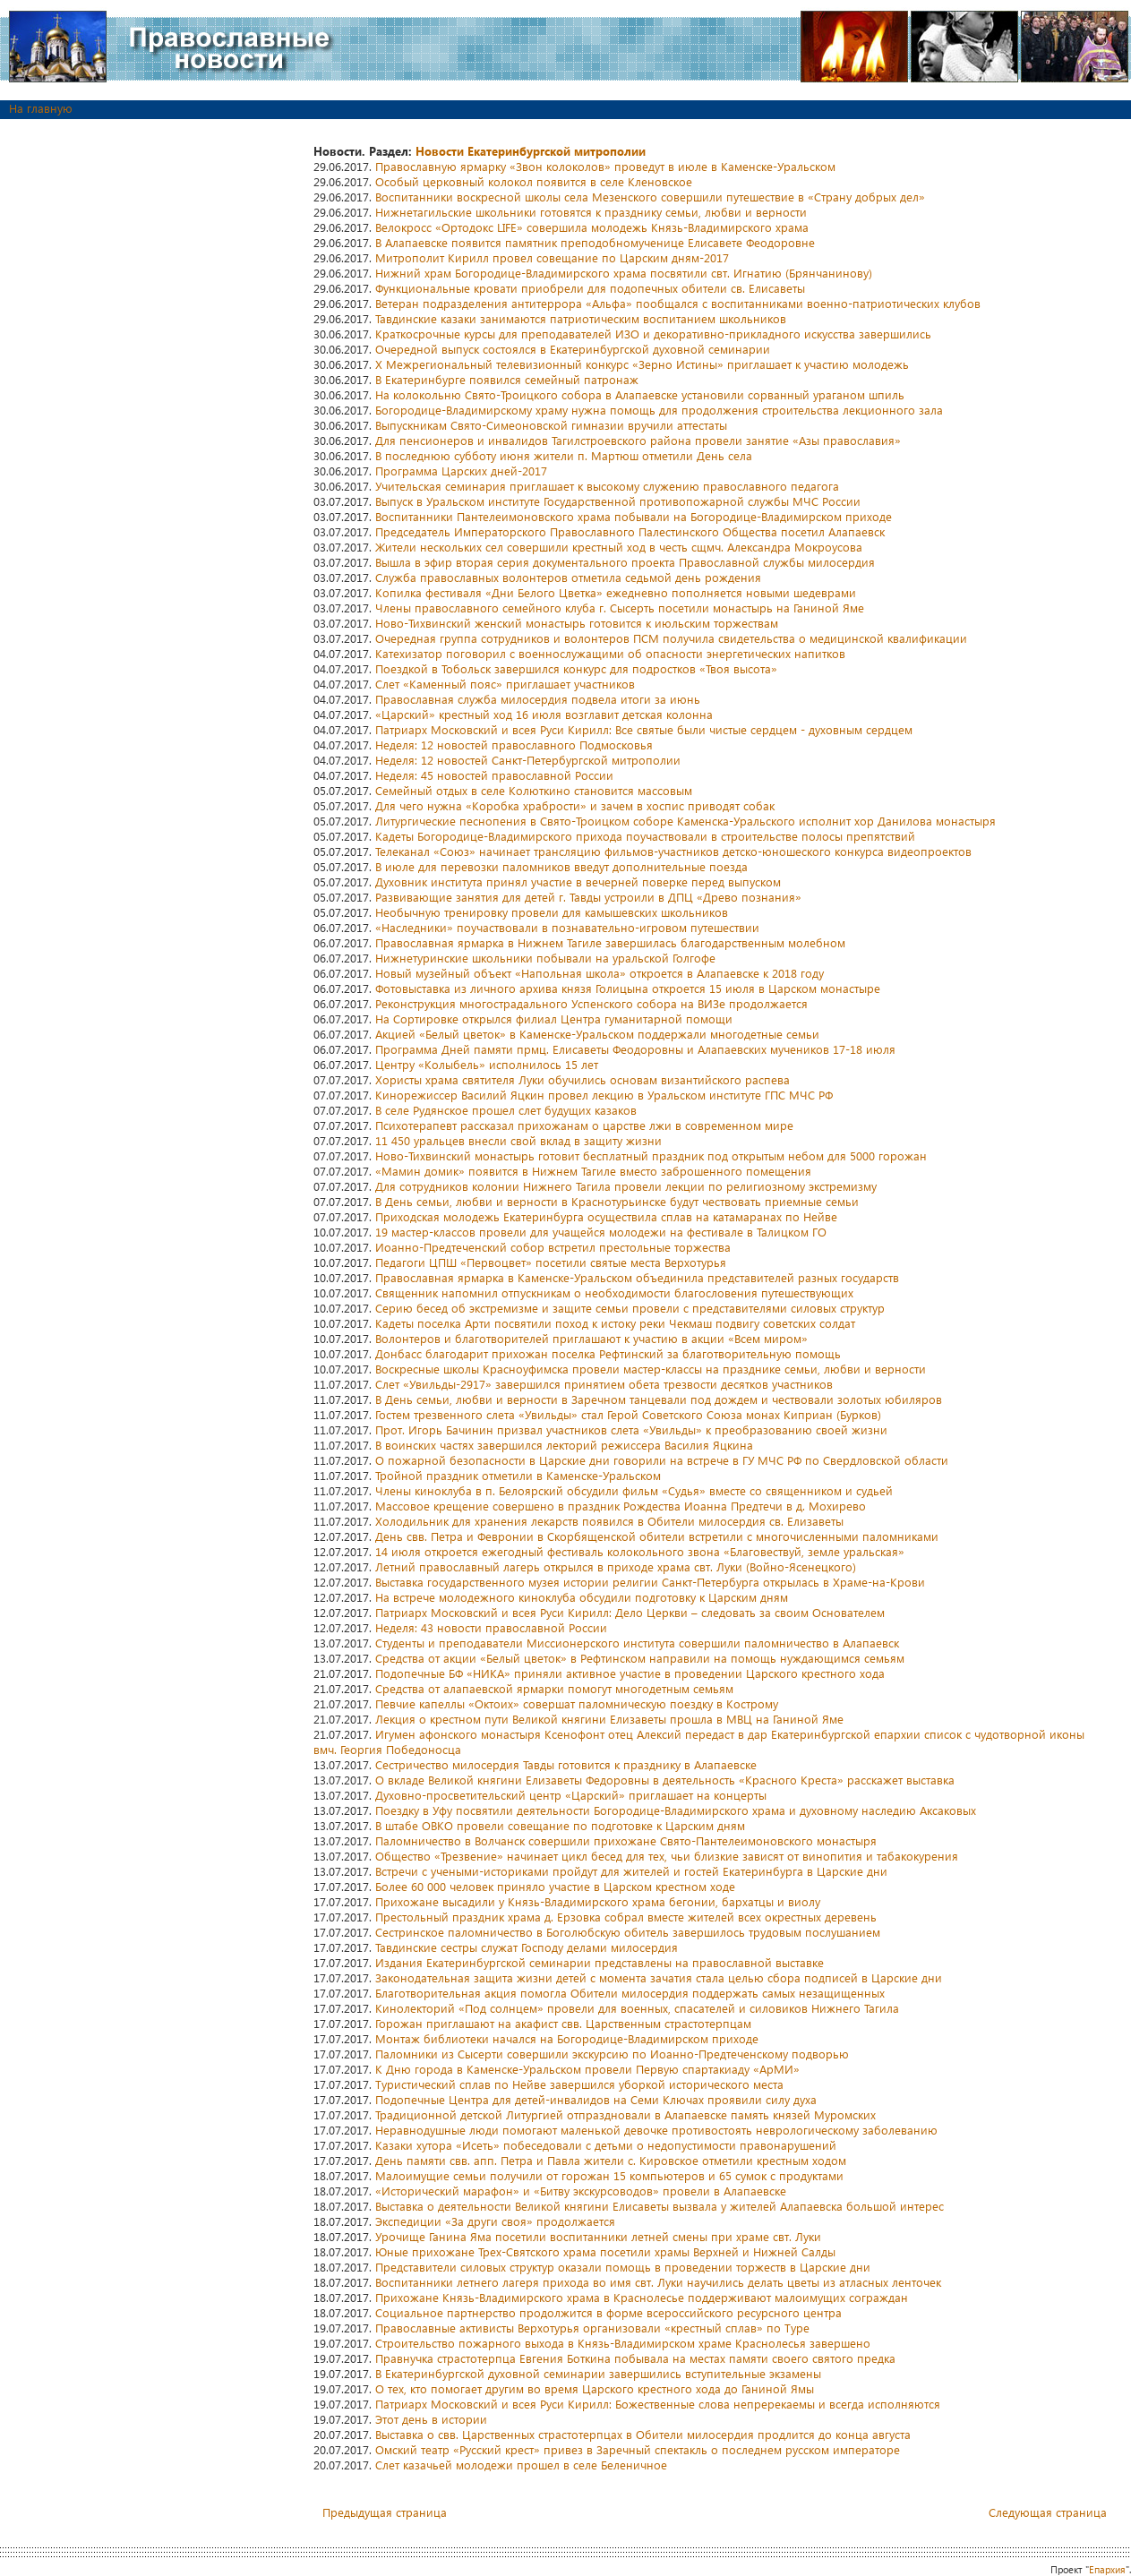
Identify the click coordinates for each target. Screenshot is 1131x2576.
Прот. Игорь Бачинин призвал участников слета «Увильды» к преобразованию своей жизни (631, 1429)
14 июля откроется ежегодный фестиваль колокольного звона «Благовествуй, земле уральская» (639, 1551)
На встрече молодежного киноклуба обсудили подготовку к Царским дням (581, 1597)
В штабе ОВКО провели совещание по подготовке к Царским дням (560, 1825)
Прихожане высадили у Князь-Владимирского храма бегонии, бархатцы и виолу (597, 1901)
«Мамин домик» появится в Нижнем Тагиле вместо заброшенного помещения (593, 1170)
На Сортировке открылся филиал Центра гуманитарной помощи (554, 1018)
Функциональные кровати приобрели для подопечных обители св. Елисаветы (590, 287)
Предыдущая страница (384, 2512)
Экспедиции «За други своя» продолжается (495, 2221)
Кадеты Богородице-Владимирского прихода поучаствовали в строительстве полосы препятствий (645, 835)
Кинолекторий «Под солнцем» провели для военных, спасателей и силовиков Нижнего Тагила (637, 2007)
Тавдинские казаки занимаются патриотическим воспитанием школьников (580, 318)
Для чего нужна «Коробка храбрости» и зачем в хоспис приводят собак (575, 805)
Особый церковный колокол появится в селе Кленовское (533, 181)
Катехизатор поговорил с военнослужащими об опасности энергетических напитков (610, 653)
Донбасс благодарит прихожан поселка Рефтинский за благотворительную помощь (608, 1353)
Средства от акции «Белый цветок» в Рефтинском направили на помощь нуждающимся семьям (639, 1657)
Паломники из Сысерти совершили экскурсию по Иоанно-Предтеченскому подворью (612, 2053)
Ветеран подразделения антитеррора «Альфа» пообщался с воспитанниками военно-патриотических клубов (678, 303)
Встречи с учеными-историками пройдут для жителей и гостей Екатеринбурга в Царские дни (631, 1871)
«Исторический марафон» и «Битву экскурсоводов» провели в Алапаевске (580, 2190)
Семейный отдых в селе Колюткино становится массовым (533, 790)
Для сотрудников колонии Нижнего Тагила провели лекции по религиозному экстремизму (626, 1186)
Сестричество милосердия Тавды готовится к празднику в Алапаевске (566, 1764)
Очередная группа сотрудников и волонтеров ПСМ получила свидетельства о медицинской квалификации (671, 638)
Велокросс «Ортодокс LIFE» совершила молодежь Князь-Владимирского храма (592, 227)
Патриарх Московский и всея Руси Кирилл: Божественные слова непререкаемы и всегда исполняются (657, 2403)
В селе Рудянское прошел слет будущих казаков (506, 1109)
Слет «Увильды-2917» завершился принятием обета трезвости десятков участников (604, 1383)
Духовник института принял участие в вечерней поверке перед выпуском (578, 881)
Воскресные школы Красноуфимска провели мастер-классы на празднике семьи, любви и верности (650, 1368)
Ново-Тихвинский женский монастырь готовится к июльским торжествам (576, 622)
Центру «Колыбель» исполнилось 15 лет (486, 1064)
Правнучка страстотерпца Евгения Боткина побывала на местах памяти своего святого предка (635, 2358)
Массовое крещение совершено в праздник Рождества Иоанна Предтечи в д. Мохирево (620, 1505)
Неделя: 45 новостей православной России (494, 775)
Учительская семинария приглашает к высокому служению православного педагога (607, 485)
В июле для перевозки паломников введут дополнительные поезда (561, 866)
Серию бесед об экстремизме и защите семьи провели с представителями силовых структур (630, 1307)
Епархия (1107, 2569)
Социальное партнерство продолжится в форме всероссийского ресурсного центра (608, 2312)
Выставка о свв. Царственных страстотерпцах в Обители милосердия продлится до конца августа (643, 2434)
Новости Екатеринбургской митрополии (531, 150)
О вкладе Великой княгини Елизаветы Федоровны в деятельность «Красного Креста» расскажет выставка (665, 1779)
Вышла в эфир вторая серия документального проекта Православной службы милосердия (625, 561)
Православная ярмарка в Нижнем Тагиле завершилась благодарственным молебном (610, 942)
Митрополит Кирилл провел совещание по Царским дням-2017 (552, 257)
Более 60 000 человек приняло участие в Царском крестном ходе (555, 1886)
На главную (41, 108)
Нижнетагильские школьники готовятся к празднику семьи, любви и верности (591, 211)
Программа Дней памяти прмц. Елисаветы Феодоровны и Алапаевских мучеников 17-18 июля (635, 1049)
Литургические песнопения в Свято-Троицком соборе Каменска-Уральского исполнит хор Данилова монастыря (685, 820)
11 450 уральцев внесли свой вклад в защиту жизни (518, 1140)
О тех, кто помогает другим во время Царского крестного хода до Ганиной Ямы (594, 2388)
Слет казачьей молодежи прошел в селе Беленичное (521, 2464)
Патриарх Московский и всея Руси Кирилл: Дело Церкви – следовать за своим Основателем (630, 1612)
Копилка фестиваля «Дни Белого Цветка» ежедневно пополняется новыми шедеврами (615, 592)
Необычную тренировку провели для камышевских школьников (551, 912)
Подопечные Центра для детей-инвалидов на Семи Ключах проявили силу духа (596, 2099)
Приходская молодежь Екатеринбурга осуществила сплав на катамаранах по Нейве (606, 1216)
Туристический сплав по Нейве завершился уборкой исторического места (579, 2084)
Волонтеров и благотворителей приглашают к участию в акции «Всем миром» (591, 1338)
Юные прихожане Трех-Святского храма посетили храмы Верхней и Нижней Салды (605, 2251)
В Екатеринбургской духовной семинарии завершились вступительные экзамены (598, 2373)
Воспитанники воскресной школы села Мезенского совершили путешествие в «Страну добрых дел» (650, 196)
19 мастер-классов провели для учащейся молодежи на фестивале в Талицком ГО (601, 1231)
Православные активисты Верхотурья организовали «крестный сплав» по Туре (592, 2327)
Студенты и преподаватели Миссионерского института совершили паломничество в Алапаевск (637, 1642)
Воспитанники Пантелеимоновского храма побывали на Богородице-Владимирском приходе (633, 516)
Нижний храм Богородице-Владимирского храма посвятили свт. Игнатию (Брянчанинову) (623, 272)
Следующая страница (1048, 2512)
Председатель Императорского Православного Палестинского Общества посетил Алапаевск (630, 531)
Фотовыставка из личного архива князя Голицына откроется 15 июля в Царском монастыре (627, 988)
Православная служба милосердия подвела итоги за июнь (537, 698)
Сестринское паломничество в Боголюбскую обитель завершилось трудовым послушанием (627, 1931)
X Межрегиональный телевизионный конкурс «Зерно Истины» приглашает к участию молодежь (642, 364)
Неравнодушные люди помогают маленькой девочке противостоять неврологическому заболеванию (656, 2129)
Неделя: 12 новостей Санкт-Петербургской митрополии (528, 759)
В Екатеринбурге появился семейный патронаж (506, 379)
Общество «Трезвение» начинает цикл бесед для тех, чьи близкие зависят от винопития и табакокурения (666, 1855)
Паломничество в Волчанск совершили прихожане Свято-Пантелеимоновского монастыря (626, 1840)
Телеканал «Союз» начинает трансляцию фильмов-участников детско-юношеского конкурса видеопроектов (673, 851)
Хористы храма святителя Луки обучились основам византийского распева (582, 1079)
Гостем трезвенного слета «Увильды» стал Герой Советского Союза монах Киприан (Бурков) (628, 1414)
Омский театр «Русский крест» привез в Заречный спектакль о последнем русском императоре (637, 2449)
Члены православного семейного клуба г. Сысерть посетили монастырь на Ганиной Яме (619, 607)
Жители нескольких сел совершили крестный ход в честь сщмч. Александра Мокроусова (618, 546)
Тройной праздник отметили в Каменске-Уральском (518, 1475)
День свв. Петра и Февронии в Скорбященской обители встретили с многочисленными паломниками (656, 1536)
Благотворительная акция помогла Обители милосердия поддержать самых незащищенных (630, 1992)
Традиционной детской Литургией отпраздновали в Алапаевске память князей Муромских (625, 2114)
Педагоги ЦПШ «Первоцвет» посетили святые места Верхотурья (550, 1262)
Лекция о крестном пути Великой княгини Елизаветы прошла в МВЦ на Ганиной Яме (609, 1718)
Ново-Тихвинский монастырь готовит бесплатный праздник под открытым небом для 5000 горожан (651, 1155)
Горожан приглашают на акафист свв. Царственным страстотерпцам (563, 2023)
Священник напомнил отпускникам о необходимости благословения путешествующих (614, 1292)
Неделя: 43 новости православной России (491, 1627)
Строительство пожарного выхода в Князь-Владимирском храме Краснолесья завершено (622, 2342)
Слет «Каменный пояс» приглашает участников (505, 683)
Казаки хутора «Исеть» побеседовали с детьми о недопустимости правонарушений (605, 2144)
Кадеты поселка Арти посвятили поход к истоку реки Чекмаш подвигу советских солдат (615, 1323)
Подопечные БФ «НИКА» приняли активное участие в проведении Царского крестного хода (630, 1673)
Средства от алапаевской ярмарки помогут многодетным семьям (554, 1688)
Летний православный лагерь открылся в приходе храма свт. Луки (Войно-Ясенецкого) (615, 1566)
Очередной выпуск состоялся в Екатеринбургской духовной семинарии (572, 348)
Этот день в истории (431, 2418)
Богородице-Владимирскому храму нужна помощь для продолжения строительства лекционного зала (659, 409)
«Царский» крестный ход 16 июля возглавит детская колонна (544, 714)
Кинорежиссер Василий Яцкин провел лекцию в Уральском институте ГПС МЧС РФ (604, 1094)
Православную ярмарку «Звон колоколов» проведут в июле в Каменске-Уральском (605, 166)
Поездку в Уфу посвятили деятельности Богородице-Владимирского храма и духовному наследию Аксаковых (675, 1810)
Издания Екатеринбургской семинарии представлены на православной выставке (599, 1962)
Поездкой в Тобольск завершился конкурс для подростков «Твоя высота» (576, 668)
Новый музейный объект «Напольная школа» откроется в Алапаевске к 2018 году (599, 972)
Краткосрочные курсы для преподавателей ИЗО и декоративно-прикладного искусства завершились (653, 333)
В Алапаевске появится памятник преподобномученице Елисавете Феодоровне (595, 242)
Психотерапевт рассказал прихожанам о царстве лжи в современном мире (584, 1125)
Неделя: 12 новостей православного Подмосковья (514, 744)
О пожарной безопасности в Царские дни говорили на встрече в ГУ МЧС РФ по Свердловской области (661, 1460)
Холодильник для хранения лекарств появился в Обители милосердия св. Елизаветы (609, 1520)
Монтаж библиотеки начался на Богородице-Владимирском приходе (566, 2038)
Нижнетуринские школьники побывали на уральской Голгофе (545, 957)
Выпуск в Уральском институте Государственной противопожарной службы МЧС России (618, 501)
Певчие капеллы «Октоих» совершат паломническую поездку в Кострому (576, 1703)
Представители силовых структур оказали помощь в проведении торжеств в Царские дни (622, 2266)
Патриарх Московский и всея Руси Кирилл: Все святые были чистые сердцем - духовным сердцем (644, 729)
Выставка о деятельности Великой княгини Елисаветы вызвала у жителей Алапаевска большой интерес (659, 2205)
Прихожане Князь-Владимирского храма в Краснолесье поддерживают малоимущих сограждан (641, 2297)
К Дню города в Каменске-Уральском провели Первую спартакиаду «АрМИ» (587, 2068)
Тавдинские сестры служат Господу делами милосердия (526, 1947)
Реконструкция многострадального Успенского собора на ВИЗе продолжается (591, 1003)
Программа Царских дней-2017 (461, 470)
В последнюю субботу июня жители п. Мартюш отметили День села (563, 455)
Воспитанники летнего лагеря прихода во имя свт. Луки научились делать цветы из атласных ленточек (658, 2281)
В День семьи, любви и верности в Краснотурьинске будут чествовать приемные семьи (617, 1201)
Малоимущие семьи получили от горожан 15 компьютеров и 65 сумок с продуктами (609, 2175)
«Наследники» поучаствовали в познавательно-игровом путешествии (567, 927)
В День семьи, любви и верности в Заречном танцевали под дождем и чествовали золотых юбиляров (658, 1399)
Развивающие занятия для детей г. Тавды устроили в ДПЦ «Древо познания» (588, 896)
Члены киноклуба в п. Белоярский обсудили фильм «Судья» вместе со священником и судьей (634, 1490)
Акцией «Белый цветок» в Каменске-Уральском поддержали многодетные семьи (597, 1033)
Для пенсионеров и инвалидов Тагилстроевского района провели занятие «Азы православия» (638, 440)
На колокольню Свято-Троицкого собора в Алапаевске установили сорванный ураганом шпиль (639, 394)
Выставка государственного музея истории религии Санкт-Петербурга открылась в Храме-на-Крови (650, 1581)
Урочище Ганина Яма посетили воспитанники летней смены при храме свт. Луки (598, 2236)
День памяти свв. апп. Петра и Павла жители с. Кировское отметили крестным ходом (610, 2160)
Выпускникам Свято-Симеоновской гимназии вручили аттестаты (551, 424)
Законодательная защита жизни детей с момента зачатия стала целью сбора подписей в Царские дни (658, 1977)
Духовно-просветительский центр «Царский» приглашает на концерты (571, 1794)
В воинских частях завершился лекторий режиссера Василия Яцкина (564, 1444)
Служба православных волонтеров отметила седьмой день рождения (568, 577)
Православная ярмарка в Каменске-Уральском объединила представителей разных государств (637, 1277)
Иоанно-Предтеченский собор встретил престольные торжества (553, 1246)
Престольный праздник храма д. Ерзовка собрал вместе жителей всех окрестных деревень (626, 1916)
